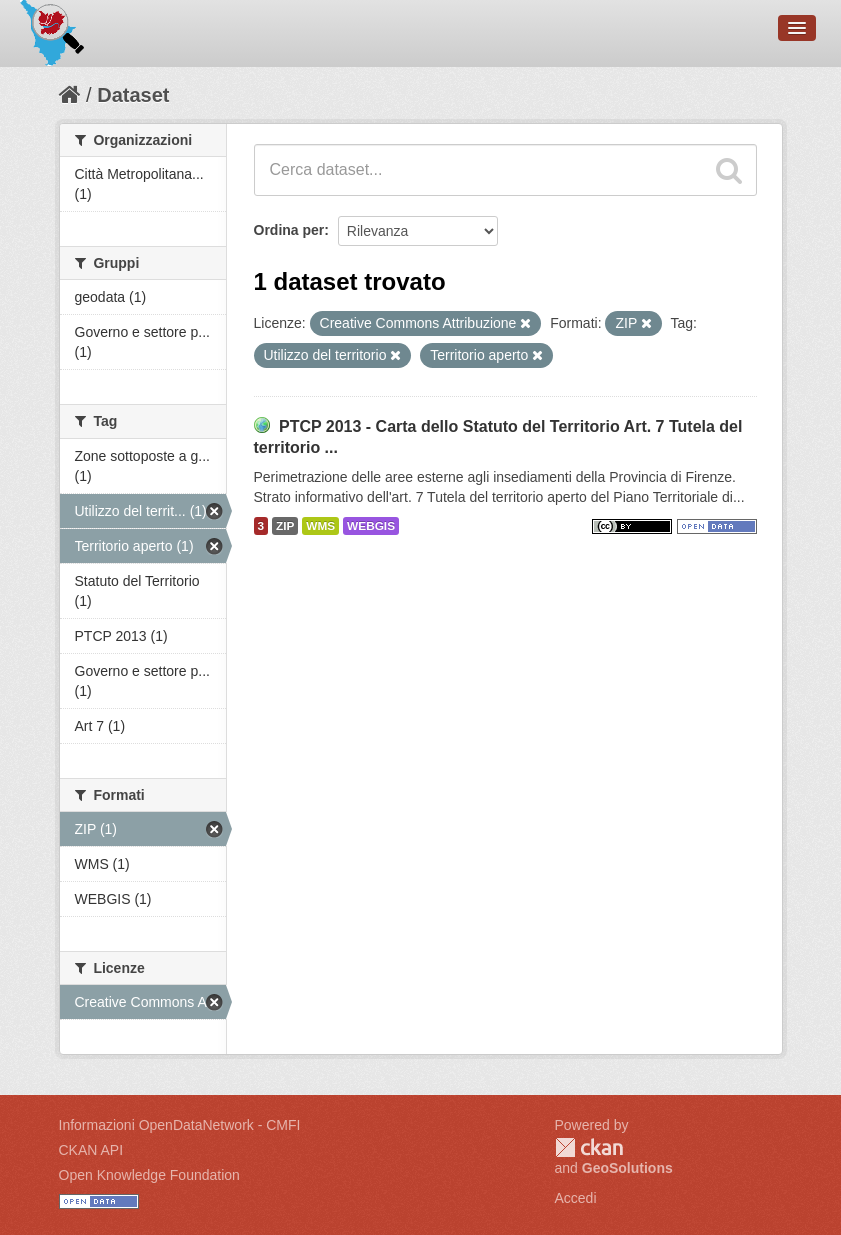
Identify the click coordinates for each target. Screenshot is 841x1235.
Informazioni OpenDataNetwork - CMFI (180, 1125)
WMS (320, 526)
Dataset (133, 95)
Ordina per (289, 230)
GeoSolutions (627, 1168)
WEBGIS (371, 526)
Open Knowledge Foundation (149, 1175)
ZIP (285, 526)
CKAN (589, 1147)
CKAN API (91, 1150)
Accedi (576, 1198)
